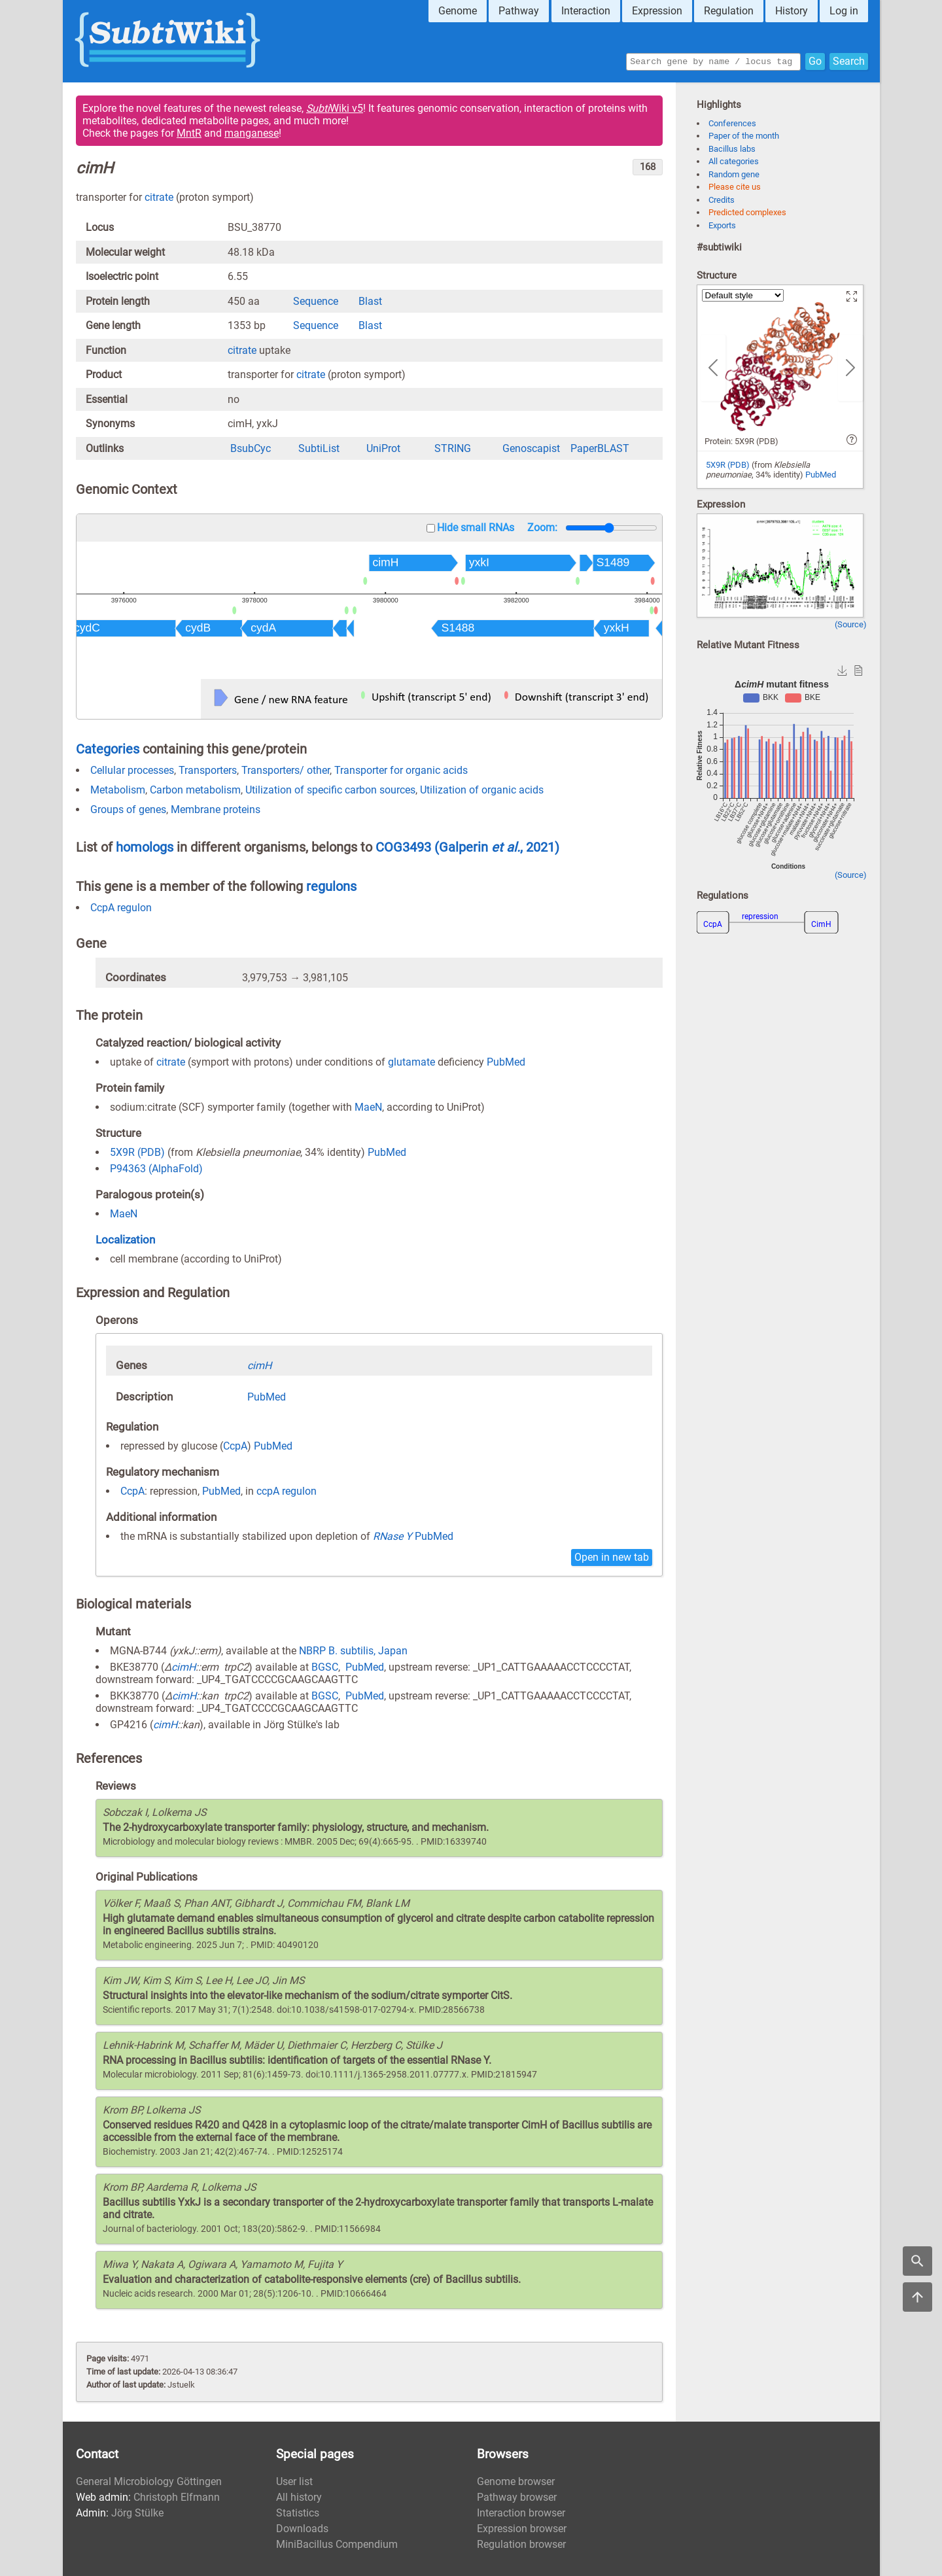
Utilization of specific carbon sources (330, 790)
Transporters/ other (285, 770)
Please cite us (734, 187)
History (791, 11)
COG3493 (404, 847)
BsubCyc (250, 448)
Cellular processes (132, 770)
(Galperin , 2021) (496, 847)
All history (299, 2497)
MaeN (368, 1107)
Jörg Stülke (137, 2513)
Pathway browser (517, 2497)
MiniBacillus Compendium (337, 2544)
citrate (159, 197)
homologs (144, 847)
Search (849, 60)
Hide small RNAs (475, 527)
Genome (457, 11)
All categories (733, 161)
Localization (125, 1239)
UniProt (383, 448)
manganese (251, 133)
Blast (370, 301)
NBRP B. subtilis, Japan (353, 1651)
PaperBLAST (599, 448)
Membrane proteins (215, 809)
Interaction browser (521, 2513)
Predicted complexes (747, 212)
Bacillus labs (732, 149)
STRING (452, 448)
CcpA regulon (121, 907)
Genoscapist (531, 448)
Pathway (518, 11)
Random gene (733, 174)
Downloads (302, 2528)
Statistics (297, 2513)
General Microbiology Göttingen (149, 2481)
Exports (722, 225)
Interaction (585, 11)
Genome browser (516, 2481)
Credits (721, 200)
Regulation (729, 11)
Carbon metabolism (195, 790)
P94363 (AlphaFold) (156, 1168)
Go (815, 60)
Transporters (208, 770)
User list (294, 2481)
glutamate (411, 1062)
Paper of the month (743, 136)
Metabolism (117, 790)
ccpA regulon (286, 1491)
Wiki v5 (334, 108)
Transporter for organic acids (401, 770)
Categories (107, 749)
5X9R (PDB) (137, 1152)
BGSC (324, 1667)
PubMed (506, 1062)
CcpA (235, 1446)
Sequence (315, 301)
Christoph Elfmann (176, 2497)
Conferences (732, 123)
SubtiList (319, 448)
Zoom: (542, 527)
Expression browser (522, 2528)
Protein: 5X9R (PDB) (741, 441)
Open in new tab (611, 1557)
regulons (331, 886)
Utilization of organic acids (482, 790)
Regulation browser (521, 2544)
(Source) (851, 624)
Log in (843, 11)
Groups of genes (128, 809)
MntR (189, 133)
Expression (657, 11)
